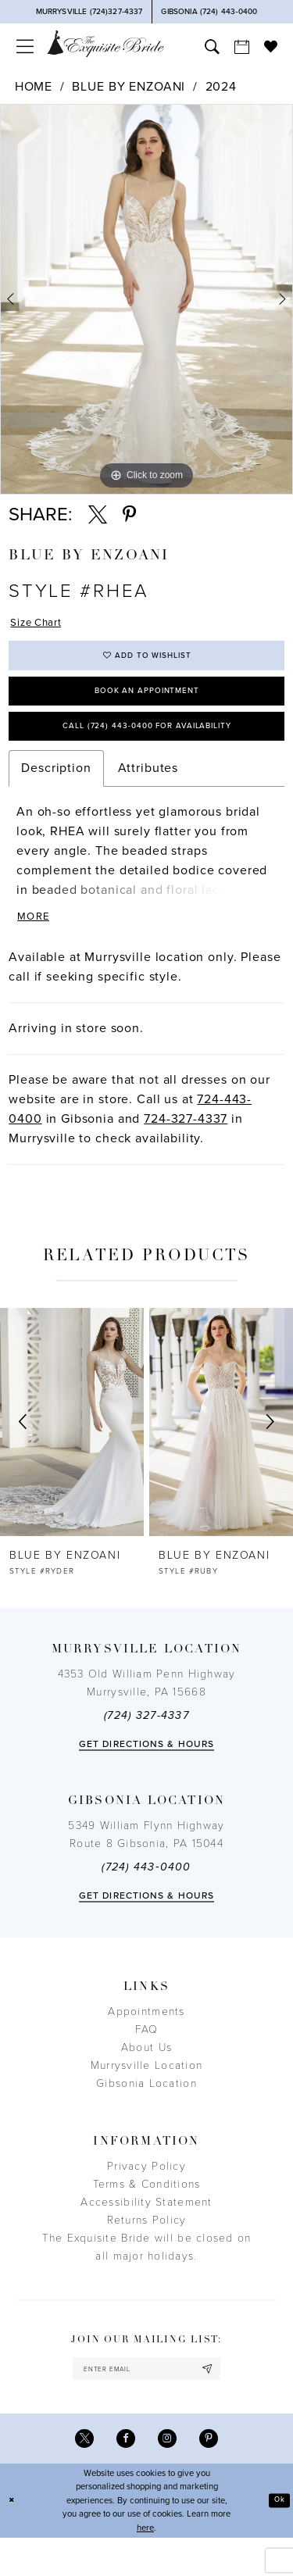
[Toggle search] (212, 46)
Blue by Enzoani (128, 87)
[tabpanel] (146, 299)
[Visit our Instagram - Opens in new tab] (169, 2474)
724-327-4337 (185, 1148)
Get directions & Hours (146, 1773)
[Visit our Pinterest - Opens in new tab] (214, 2474)
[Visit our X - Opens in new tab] (78, 2474)
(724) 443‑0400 (146, 1896)
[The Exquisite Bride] (105, 43)
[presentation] (72, 1451)
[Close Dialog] (13, 2538)
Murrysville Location (146, 2095)
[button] (24, 46)
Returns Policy (147, 2249)
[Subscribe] (221, 2400)
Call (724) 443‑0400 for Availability (146, 746)
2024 (221, 87)
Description (56, 792)
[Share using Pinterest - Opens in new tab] (129, 515)
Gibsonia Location (146, 2113)
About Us (146, 2077)
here (145, 2566)
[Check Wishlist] (270, 46)
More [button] (36, 944)
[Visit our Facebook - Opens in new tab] (124, 2474)
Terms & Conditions (147, 2214)
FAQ (147, 2059)
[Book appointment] (241, 46)
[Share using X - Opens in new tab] (97, 515)
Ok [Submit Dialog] (277, 2538)
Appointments (146, 2041)
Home (33, 87)
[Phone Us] (89, 11)
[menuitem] (24, 46)
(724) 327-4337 (146, 1745)
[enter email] (146, 2400)
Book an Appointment (146, 704)
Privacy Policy (146, 2196)
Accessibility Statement (146, 2231)
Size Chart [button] (42, 624)
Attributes (148, 792)
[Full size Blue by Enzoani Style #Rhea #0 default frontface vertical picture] (146, 299)
